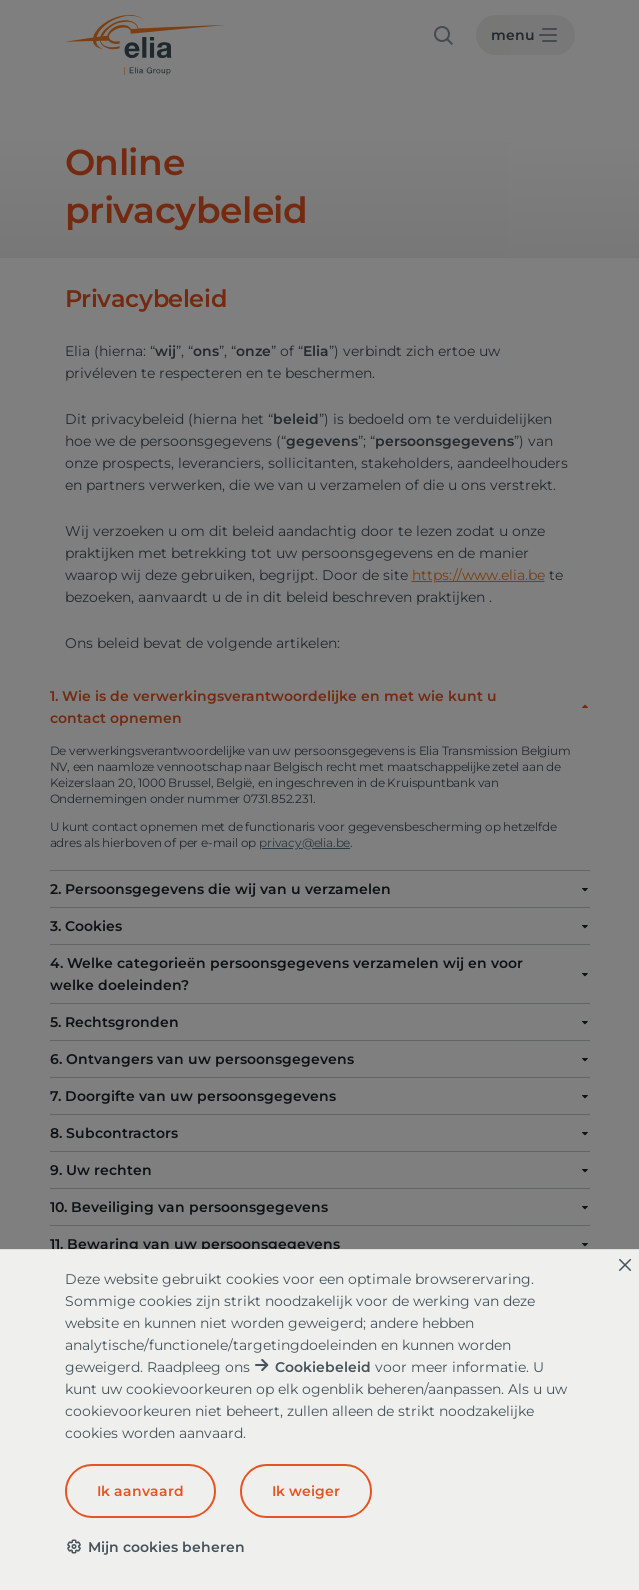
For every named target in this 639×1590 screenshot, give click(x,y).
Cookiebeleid (323, 1367)
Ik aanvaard (140, 1491)
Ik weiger (306, 1491)
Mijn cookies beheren (155, 1547)
